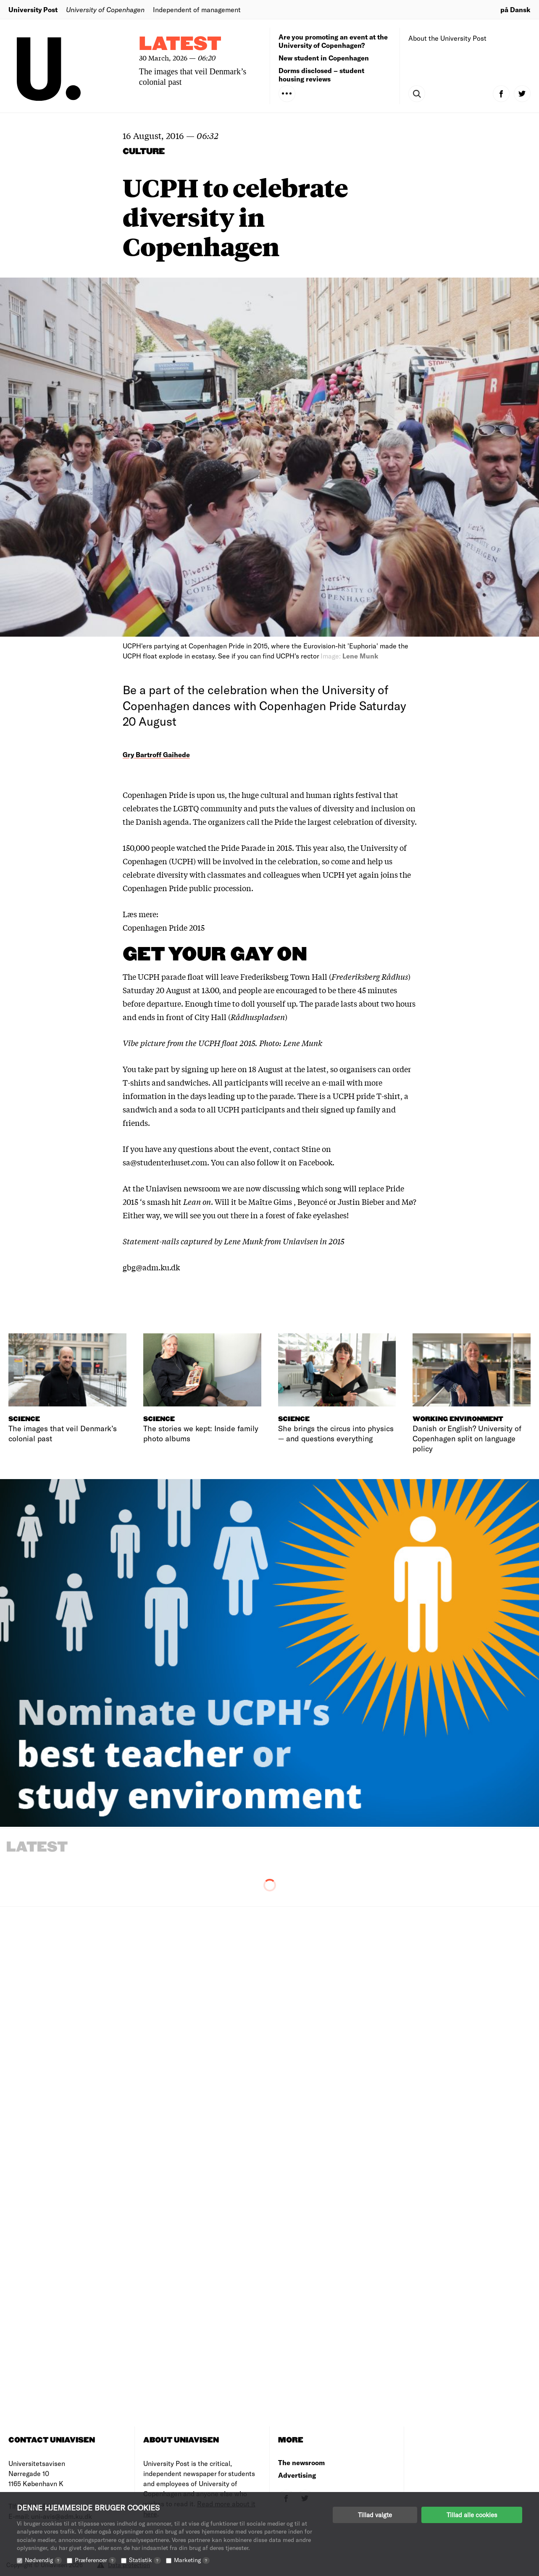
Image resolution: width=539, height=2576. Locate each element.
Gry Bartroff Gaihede (156, 754)
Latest (180, 44)
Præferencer (95, 2559)
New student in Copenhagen (324, 58)
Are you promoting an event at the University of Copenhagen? (333, 41)
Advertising (297, 2475)
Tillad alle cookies (472, 2514)
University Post (33, 9)
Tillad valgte (375, 2514)
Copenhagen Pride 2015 (164, 927)
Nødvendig (43, 2559)
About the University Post (447, 38)
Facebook (315, 1162)
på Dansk (515, 9)
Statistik (145, 2559)
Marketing (192, 2559)
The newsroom (301, 2462)
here (228, 1068)
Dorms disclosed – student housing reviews (321, 74)
